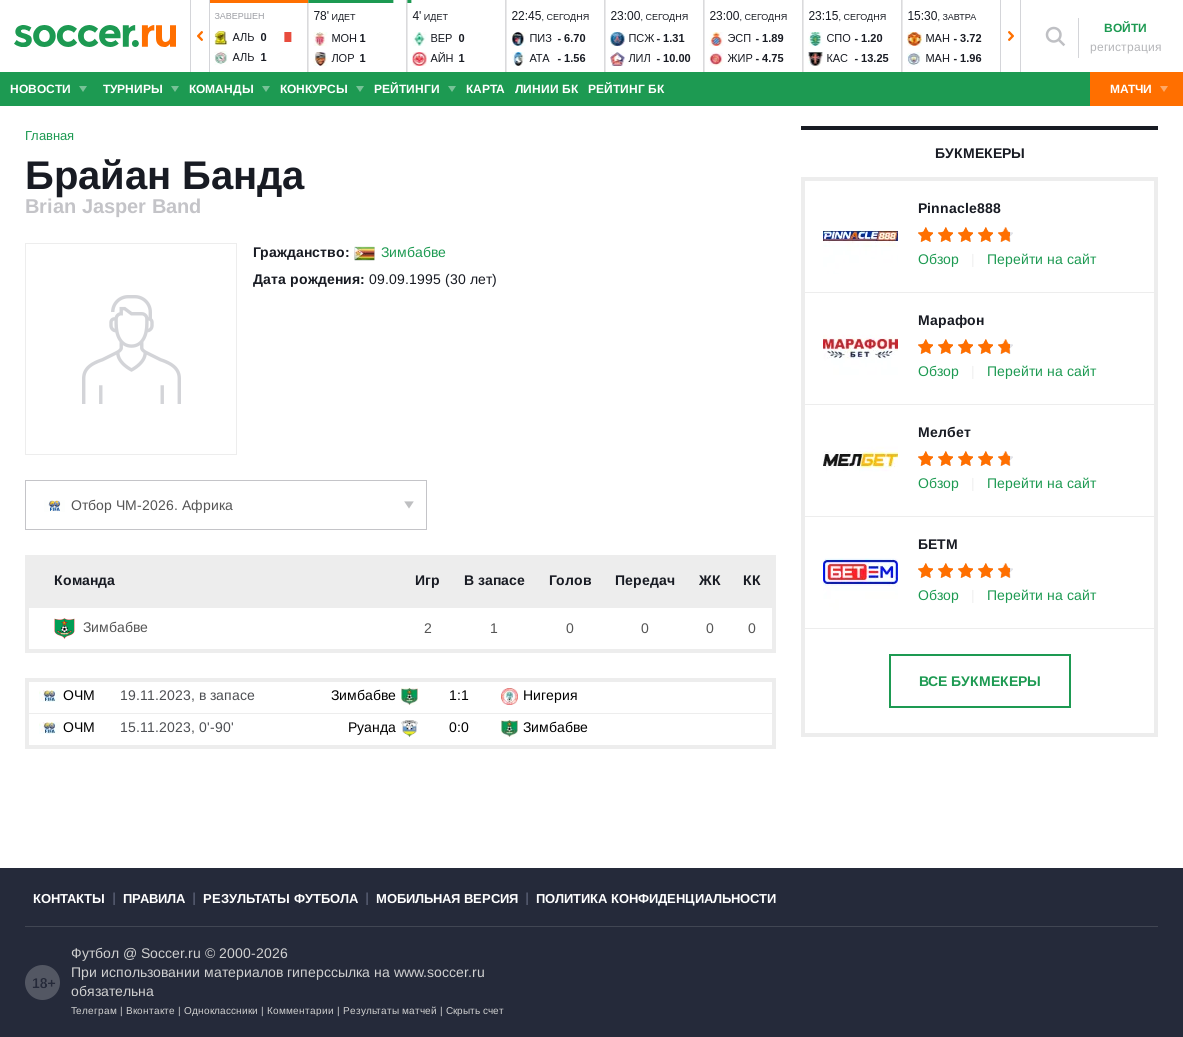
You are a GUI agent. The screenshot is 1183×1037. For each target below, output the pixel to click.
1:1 (459, 695)
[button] (200, 36)
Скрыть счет (475, 1010)
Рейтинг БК (626, 89)
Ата (539, 58)
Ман (937, 38)
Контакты (69, 898)
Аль (243, 37)
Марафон (951, 320)
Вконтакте (150, 1010)
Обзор (938, 259)
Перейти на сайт (1041, 259)
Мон (344, 38)
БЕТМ (938, 544)
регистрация (1126, 47)
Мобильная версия (447, 898)
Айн (441, 58)
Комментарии (300, 1010)
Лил (639, 58)
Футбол (95, 953)
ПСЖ (641, 38)
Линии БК (546, 89)
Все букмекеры (980, 681)
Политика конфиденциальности (656, 898)
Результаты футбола (280, 898)
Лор (342, 58)
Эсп (739, 38)
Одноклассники (221, 1010)
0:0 (459, 727)
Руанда (372, 727)
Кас (836, 58)
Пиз (540, 38)
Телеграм (94, 1010)
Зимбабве (413, 252)
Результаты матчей (390, 1010)
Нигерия (550, 695)
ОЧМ (67, 695)
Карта (485, 89)
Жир (739, 58)
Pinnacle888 (959, 208)
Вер (441, 38)
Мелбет (944, 432)
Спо (838, 38)
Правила (154, 898)
